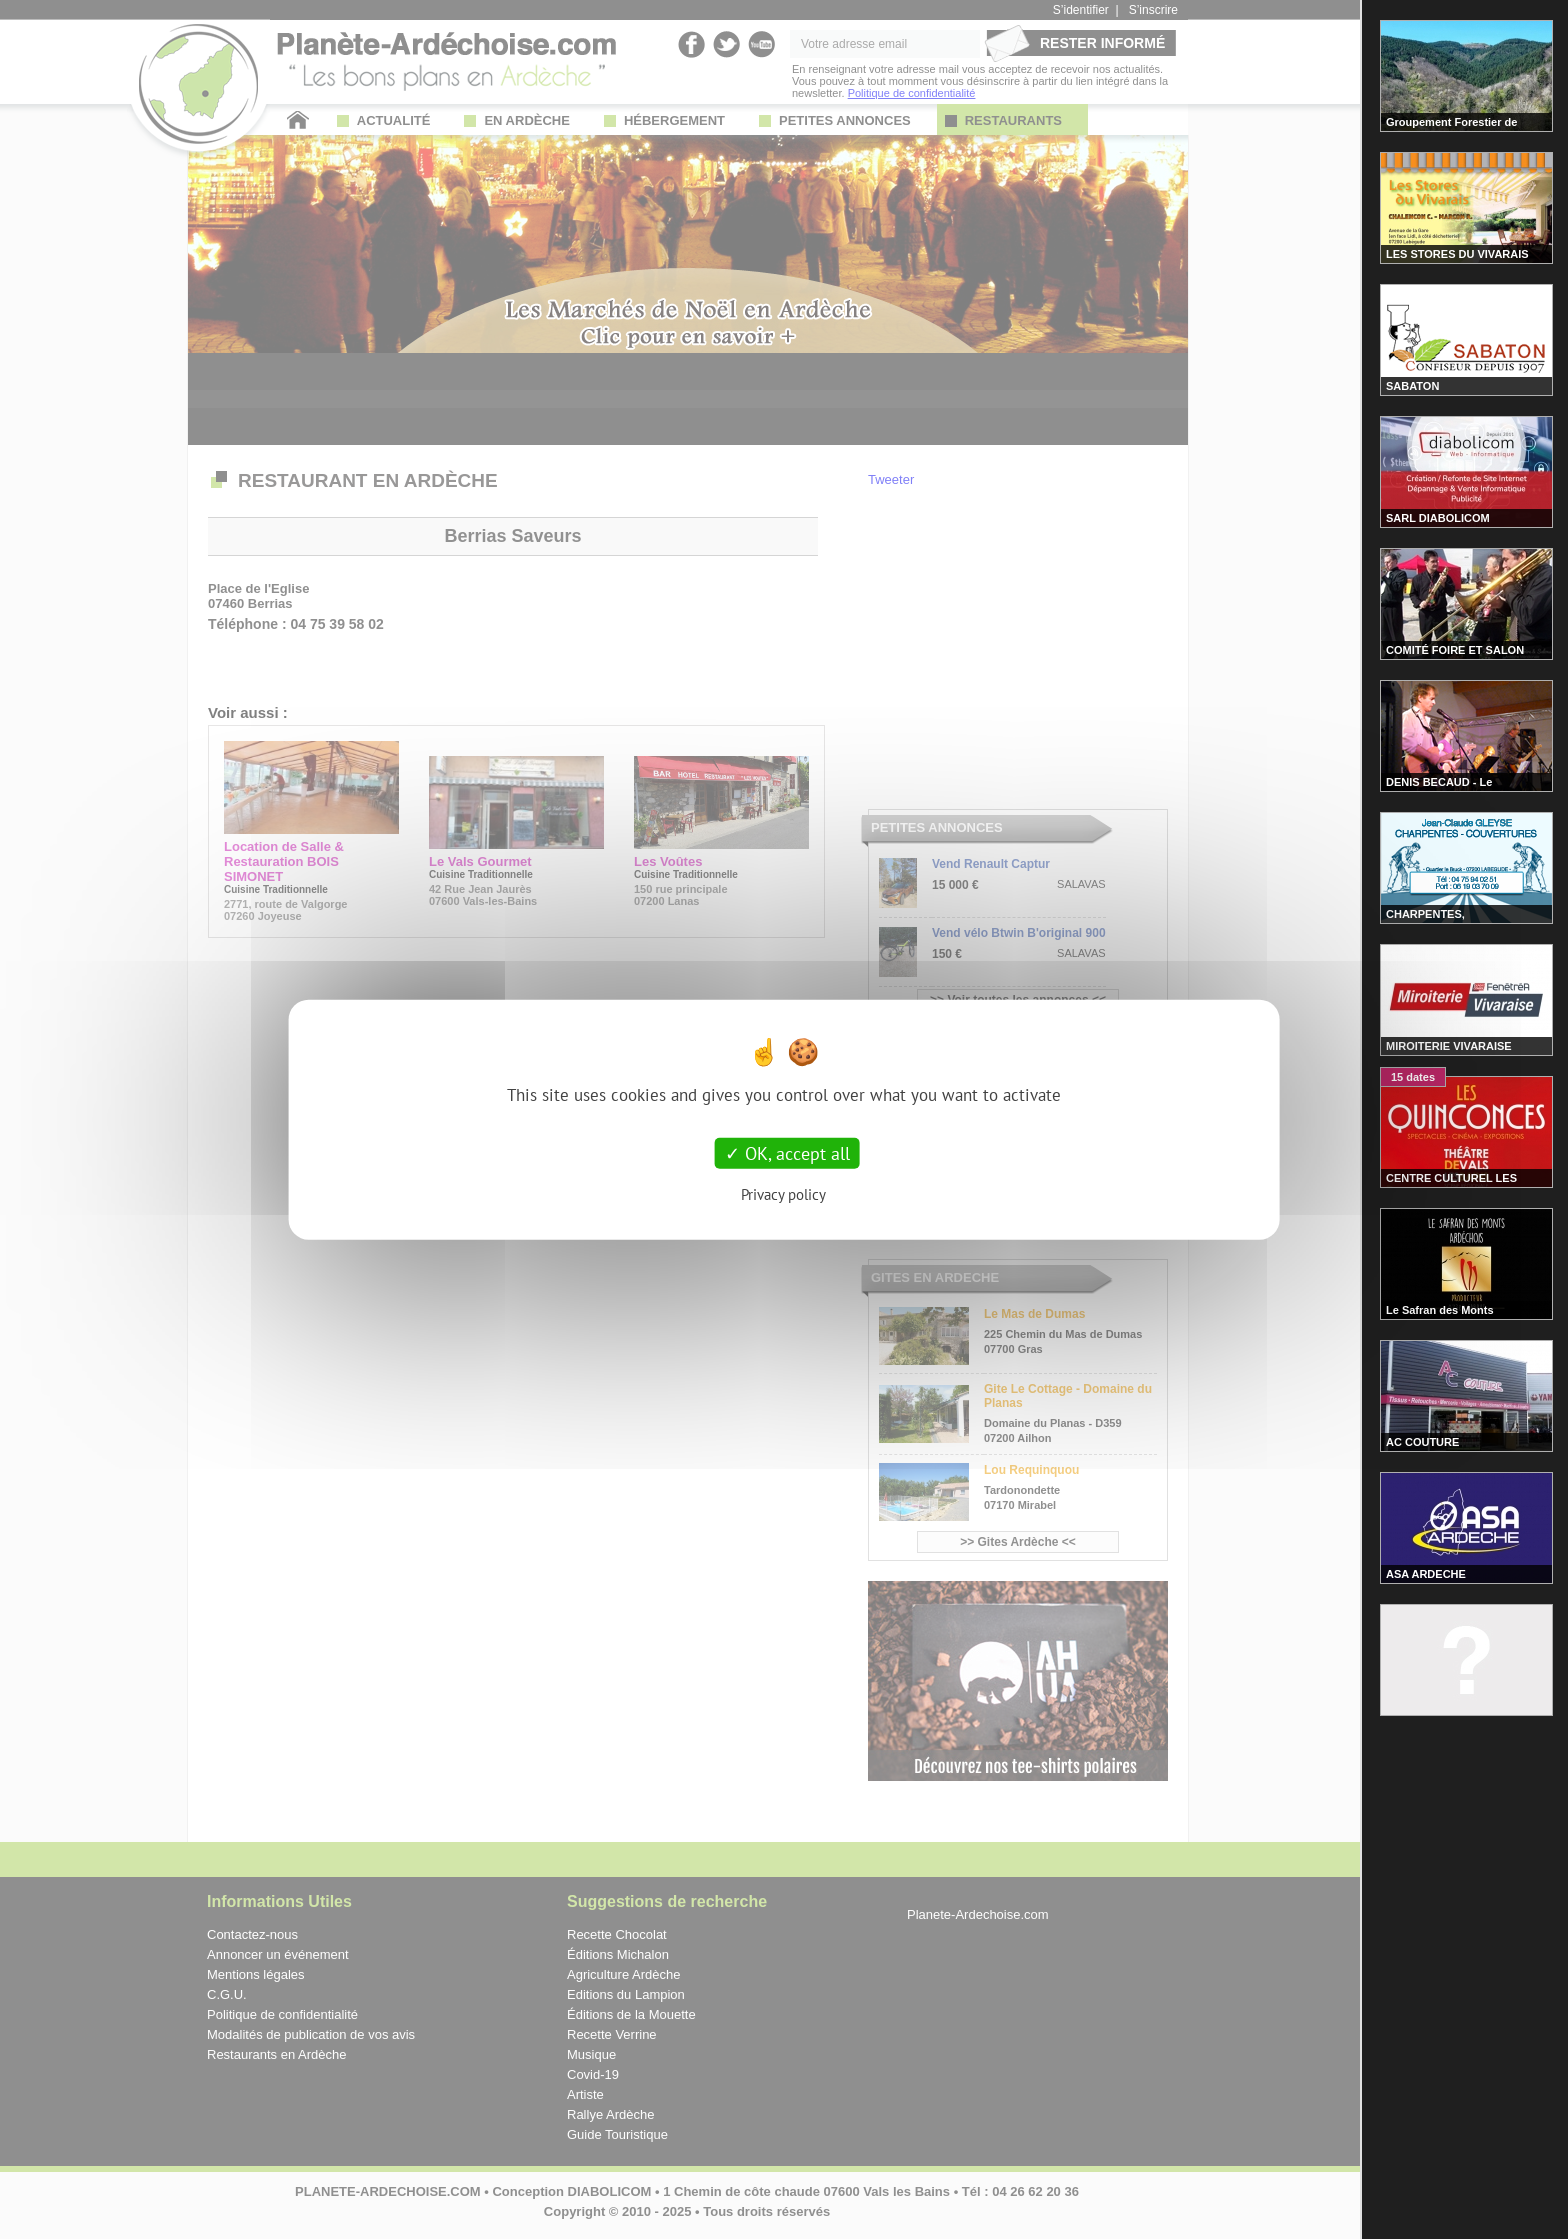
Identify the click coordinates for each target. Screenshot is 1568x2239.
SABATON (1412, 386)
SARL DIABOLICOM (1438, 518)
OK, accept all (787, 1152)
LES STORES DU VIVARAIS (1457, 254)
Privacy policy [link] (783, 1194)
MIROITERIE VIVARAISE (1449, 1046)
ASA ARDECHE (1426, 1574)
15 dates (1413, 1077)
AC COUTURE (1422, 1442)
